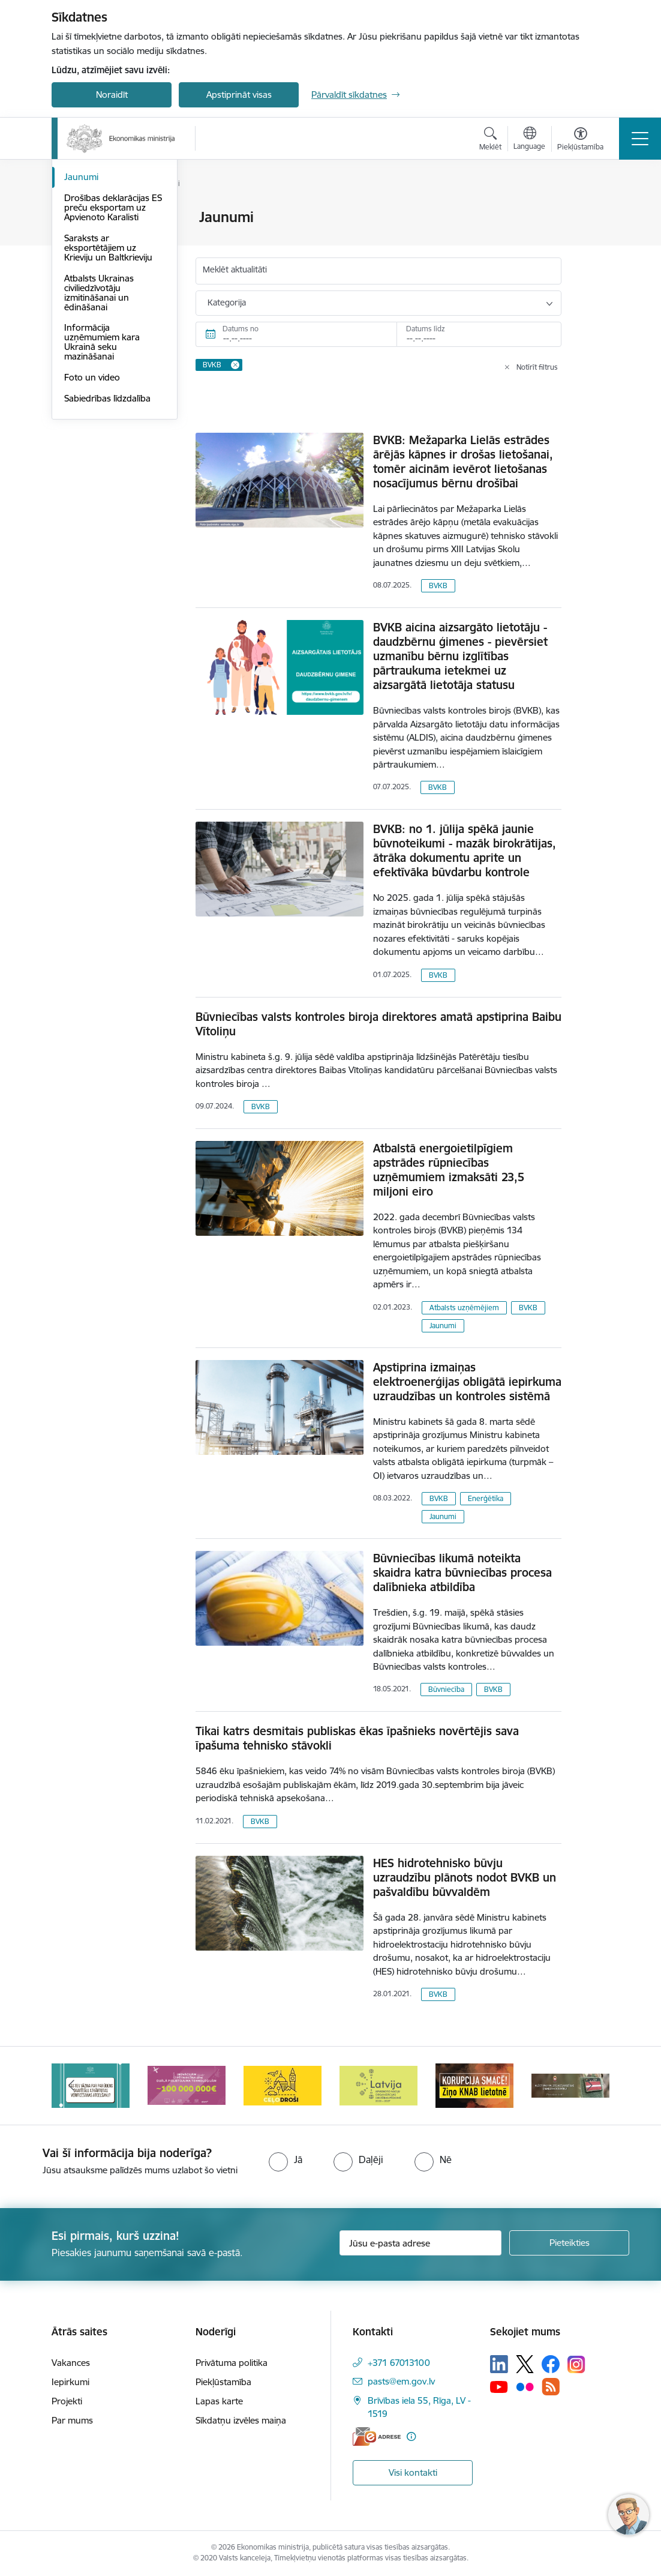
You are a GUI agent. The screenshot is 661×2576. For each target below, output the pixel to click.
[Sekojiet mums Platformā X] (525, 2364)
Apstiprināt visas (239, 94)
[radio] (285, 2159)
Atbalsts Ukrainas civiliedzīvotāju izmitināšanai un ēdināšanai (99, 436)
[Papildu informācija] (411, 2436)
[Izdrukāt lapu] (592, 212)
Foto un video (92, 520)
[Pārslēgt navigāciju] (640, 139)
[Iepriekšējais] (71, 2086)
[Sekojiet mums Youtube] (499, 2386)
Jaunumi (81, 321)
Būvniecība (446, 1689)
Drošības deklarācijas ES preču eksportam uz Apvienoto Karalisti (113, 351)
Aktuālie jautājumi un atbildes (106, 222)
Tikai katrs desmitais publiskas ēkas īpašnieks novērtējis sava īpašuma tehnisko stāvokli (357, 1738)
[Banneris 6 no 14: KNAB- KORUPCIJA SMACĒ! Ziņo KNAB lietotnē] (474, 2084)
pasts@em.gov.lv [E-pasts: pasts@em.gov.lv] (401, 2381)
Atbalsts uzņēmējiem (464, 1307)
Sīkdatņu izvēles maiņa (241, 2420)
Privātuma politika (232, 2362)
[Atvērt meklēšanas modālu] (490, 140)
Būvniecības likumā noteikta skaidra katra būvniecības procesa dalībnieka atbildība (462, 1572)
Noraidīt (112, 94)
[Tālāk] (589, 2086)
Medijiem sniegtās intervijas (100, 273)
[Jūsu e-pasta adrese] (420, 2243)
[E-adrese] (377, 2436)
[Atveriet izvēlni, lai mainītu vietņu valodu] (529, 140)
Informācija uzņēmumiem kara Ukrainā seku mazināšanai (102, 486)
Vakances (71, 2362)
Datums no (241, 328)
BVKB (438, 585)
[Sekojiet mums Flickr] (525, 2386)
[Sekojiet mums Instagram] (576, 2364)
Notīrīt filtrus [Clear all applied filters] (537, 367)
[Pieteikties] (569, 2243)
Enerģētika (485, 1498)
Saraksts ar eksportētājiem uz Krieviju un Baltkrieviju (108, 391)
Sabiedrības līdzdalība (107, 541)
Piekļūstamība (223, 2382)
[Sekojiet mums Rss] (551, 2386)
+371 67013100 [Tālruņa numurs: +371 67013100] (399, 2362)
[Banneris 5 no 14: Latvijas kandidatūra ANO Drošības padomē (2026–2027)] (378, 2084)
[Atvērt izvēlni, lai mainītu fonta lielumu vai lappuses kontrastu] (580, 140)
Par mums (72, 2420)
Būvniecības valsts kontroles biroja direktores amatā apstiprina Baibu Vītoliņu (378, 1024)
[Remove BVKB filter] (235, 365)
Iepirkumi (70, 2382)
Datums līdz (425, 328)
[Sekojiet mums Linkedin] (499, 2364)
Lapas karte (219, 2401)
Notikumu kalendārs (105, 299)
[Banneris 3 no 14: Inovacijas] (187, 2084)
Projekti (67, 2401)
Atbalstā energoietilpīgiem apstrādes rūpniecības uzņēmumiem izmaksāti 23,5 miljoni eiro (448, 1170)
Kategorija (227, 302)
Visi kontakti (413, 2472)
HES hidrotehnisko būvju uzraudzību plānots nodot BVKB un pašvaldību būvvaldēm (464, 1877)
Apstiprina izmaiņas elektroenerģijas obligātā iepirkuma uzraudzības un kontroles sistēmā (467, 1381)
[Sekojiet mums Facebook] (551, 2364)
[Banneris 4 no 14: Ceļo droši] (283, 2084)
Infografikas (89, 248)
